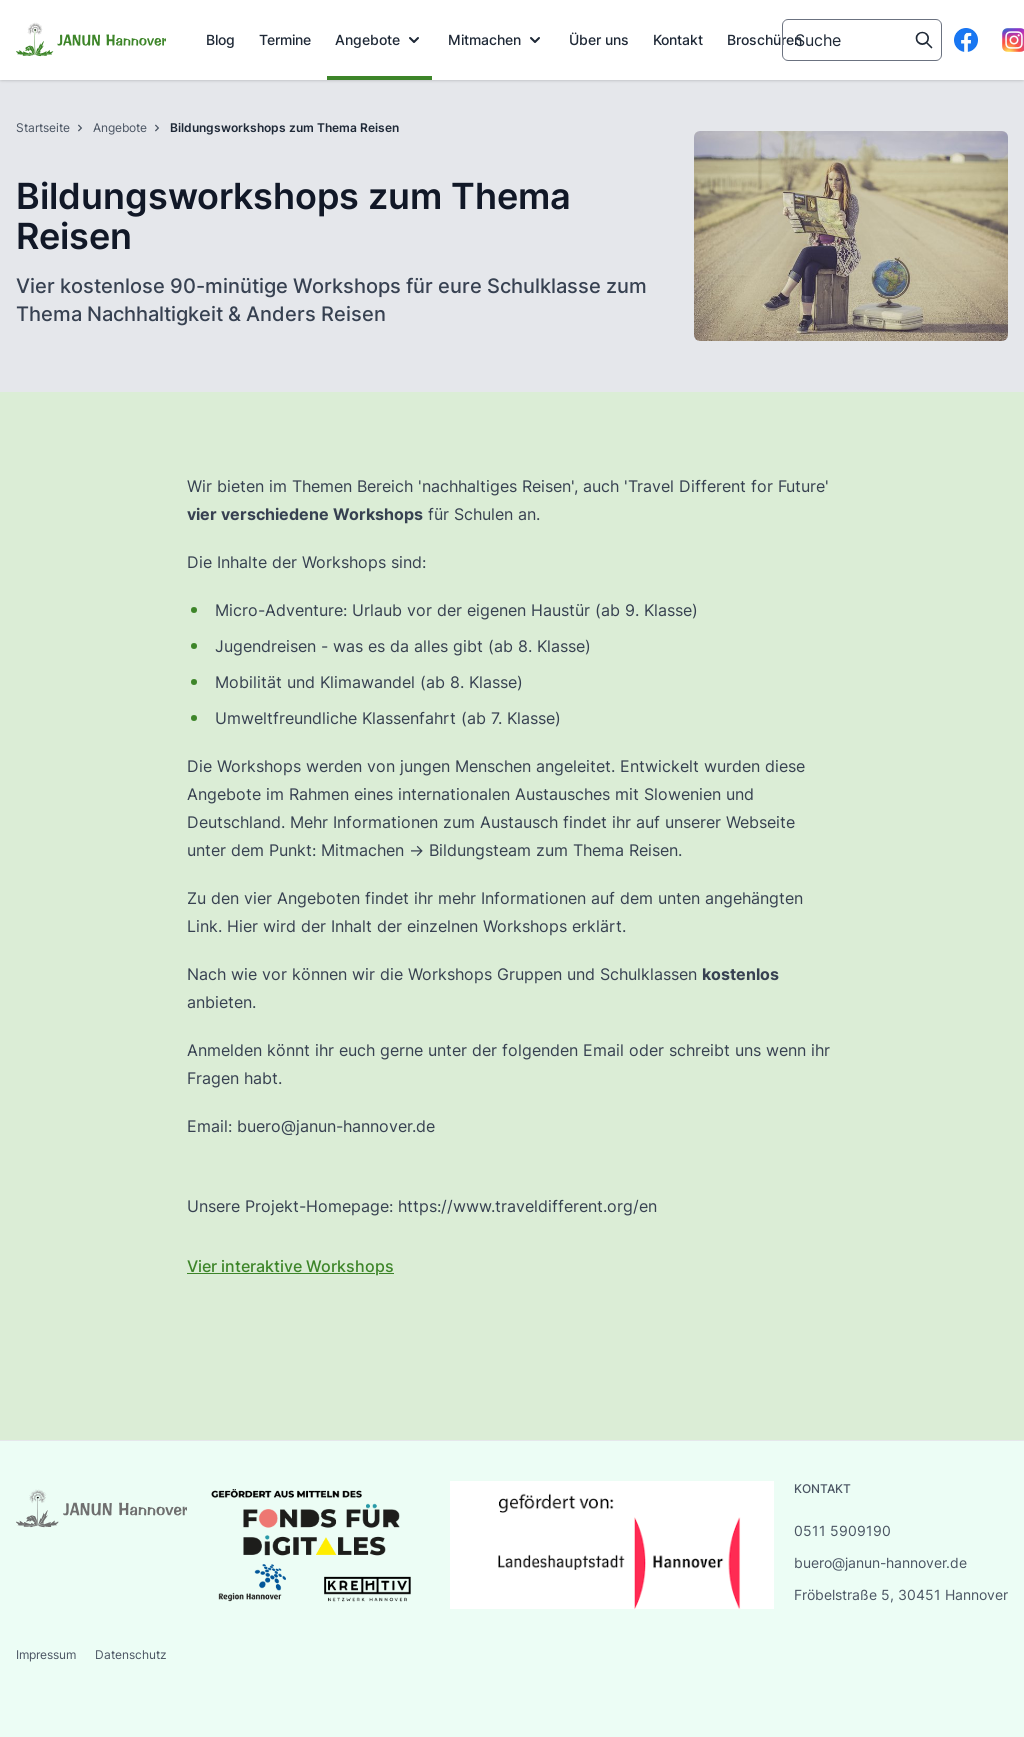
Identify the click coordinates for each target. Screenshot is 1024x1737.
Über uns (599, 39)
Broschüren (764, 39)
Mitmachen (496, 40)
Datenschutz (131, 1654)
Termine (285, 39)
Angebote (379, 40)
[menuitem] (220, 40)
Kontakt (678, 39)
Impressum (47, 1654)
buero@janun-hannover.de (880, 1562)
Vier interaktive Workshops (290, 1266)
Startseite (43, 127)
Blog (220, 39)
